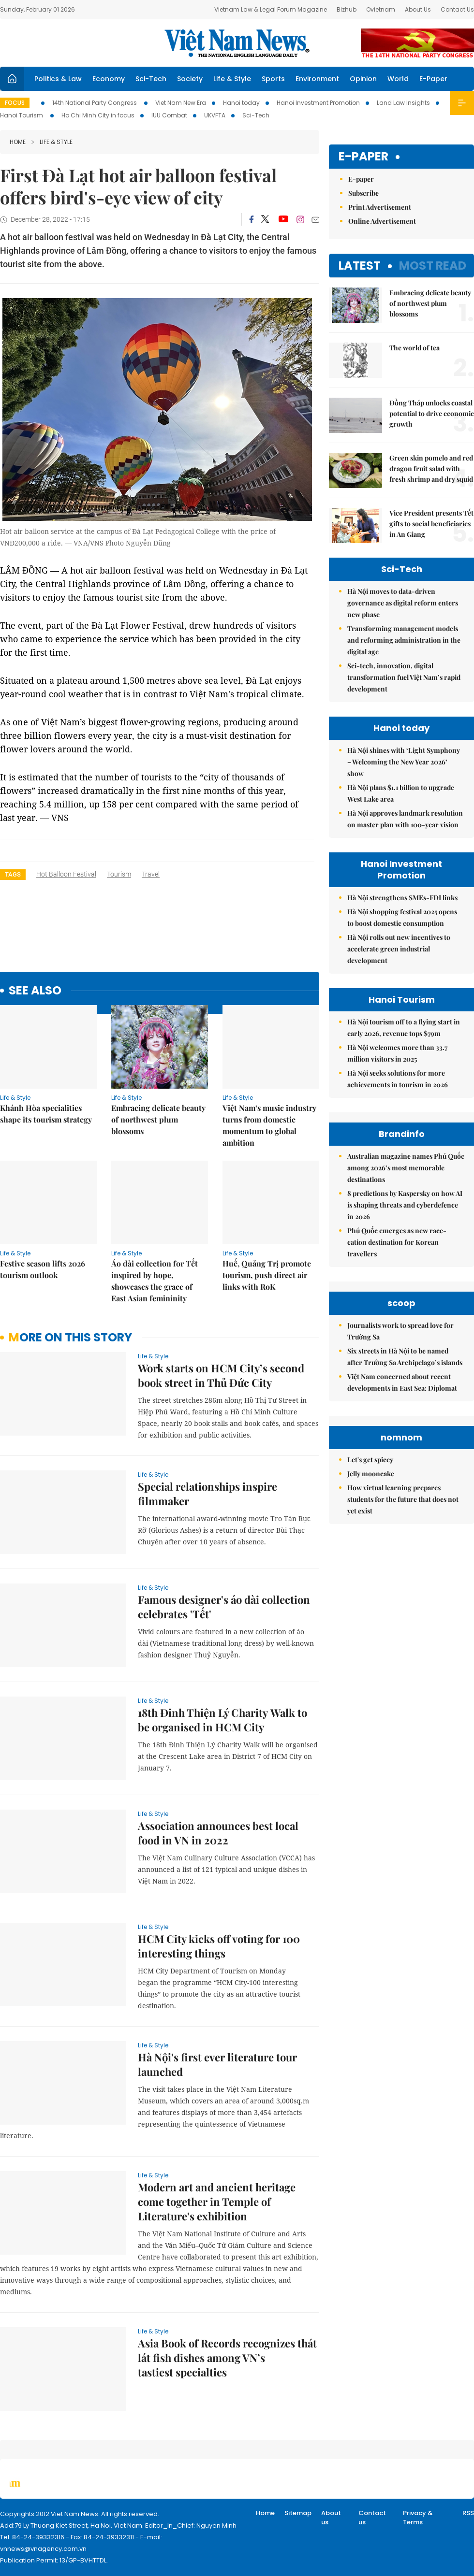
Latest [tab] (360, 265)
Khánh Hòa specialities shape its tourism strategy (46, 1113)
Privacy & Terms (418, 2517)
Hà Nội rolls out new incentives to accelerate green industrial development (398, 949)
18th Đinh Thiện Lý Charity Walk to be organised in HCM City (222, 1719)
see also (35, 991)
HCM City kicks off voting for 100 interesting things (219, 1945)
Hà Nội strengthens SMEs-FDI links (402, 897)
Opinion (363, 79)
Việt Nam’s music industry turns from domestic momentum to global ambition (269, 1125)
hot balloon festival (66, 874)
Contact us (372, 2517)
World (398, 79)
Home (18, 142)
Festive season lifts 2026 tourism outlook (42, 1269)
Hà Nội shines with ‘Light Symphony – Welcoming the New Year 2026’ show (403, 762)
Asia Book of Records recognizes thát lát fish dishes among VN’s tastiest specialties (227, 2357)
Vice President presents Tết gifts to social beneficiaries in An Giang (431, 523)
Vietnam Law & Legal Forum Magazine (270, 9)
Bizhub (346, 9)
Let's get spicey (370, 1459)
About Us (418, 9)
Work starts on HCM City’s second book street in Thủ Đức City (221, 1375)
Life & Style (232, 79)
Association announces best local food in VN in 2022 (218, 1832)
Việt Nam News (237, 43)
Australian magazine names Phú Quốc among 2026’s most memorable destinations (405, 1167)
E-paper (363, 157)
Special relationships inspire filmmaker (207, 1493)
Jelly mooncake (370, 1473)
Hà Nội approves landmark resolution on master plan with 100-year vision (405, 818)
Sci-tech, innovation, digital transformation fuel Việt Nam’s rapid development (403, 677)
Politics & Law (58, 79)
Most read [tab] (432, 265)
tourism (119, 874)
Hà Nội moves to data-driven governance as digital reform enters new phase (402, 603)
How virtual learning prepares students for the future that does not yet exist (403, 1499)
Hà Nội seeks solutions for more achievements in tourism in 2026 (397, 1078)
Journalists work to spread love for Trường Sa (400, 1331)
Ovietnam (380, 9)
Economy (108, 79)
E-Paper (433, 79)
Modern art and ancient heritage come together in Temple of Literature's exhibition (217, 2201)
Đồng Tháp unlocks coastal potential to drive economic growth (431, 413)
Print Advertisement (379, 207)
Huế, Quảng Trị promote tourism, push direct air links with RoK (266, 1275)
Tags (13, 874)
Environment (317, 79)
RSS (468, 2513)
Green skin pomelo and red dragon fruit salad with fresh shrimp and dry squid (431, 468)
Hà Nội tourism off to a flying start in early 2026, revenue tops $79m (403, 1027)
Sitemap (297, 2513)
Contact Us (457, 9)
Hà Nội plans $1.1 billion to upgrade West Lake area (400, 793)
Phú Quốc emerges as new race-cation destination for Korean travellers (396, 1242)
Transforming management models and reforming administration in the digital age (403, 640)
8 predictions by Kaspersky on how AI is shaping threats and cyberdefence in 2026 (404, 1205)
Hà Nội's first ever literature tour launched (217, 2064)
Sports (273, 79)
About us (331, 2517)
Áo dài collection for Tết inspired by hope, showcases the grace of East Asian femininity (154, 1280)
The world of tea (414, 347)
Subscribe (363, 193)
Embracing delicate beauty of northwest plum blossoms (158, 1119)
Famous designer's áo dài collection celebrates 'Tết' (224, 1606)
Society (190, 79)
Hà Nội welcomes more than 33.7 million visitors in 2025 (397, 1053)
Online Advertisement (382, 221)
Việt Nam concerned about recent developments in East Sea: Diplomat (402, 1382)
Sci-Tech (150, 79)
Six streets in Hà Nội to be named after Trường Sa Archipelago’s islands (404, 1356)
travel (151, 874)
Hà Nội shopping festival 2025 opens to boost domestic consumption (402, 917)
